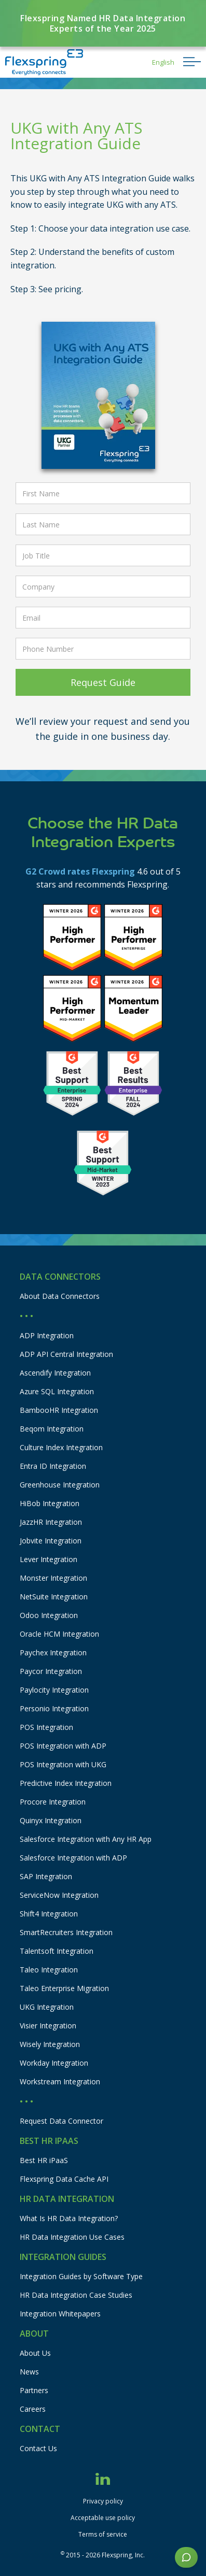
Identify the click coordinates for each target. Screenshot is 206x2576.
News (29, 2372)
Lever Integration (48, 1559)
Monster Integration (53, 1578)
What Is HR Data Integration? (69, 2218)
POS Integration (46, 1727)
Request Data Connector (61, 2121)
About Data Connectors (60, 1296)
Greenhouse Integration (60, 1485)
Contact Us (38, 2448)
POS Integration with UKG (63, 1764)
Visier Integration (48, 2025)
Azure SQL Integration (57, 1391)
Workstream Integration (60, 2081)
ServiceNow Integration (59, 1895)
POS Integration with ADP (63, 1746)
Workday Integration (54, 2063)
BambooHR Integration (59, 1410)
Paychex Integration (53, 1652)
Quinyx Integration (50, 1820)
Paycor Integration (51, 1671)
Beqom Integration (52, 1429)
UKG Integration (47, 2007)
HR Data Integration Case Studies (76, 2295)
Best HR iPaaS (44, 2160)
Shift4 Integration (49, 1914)
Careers (33, 2409)
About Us (35, 2353)
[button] (163, 62)
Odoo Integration (49, 1615)
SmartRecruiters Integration (66, 1932)
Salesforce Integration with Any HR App (86, 1839)
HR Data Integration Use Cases (72, 2237)
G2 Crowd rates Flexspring (80, 871)
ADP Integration (47, 1335)
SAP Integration (46, 1876)
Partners (34, 2390)
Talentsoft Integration (56, 1951)
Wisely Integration (50, 2044)
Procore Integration (53, 1802)
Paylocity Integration (54, 1690)
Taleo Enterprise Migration (64, 1988)
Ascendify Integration (55, 1373)
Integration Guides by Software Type (81, 2276)
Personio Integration (54, 1708)
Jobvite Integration (50, 1540)
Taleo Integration (49, 1969)
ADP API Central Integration (66, 1354)
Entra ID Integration (53, 1466)
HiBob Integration (49, 1503)
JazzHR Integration (51, 1522)
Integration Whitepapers (60, 2314)
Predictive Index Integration (66, 1783)
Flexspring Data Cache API (64, 2179)
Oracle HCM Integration (59, 1634)
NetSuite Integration (54, 1596)
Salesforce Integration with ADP (73, 1858)
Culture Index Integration (61, 1447)
